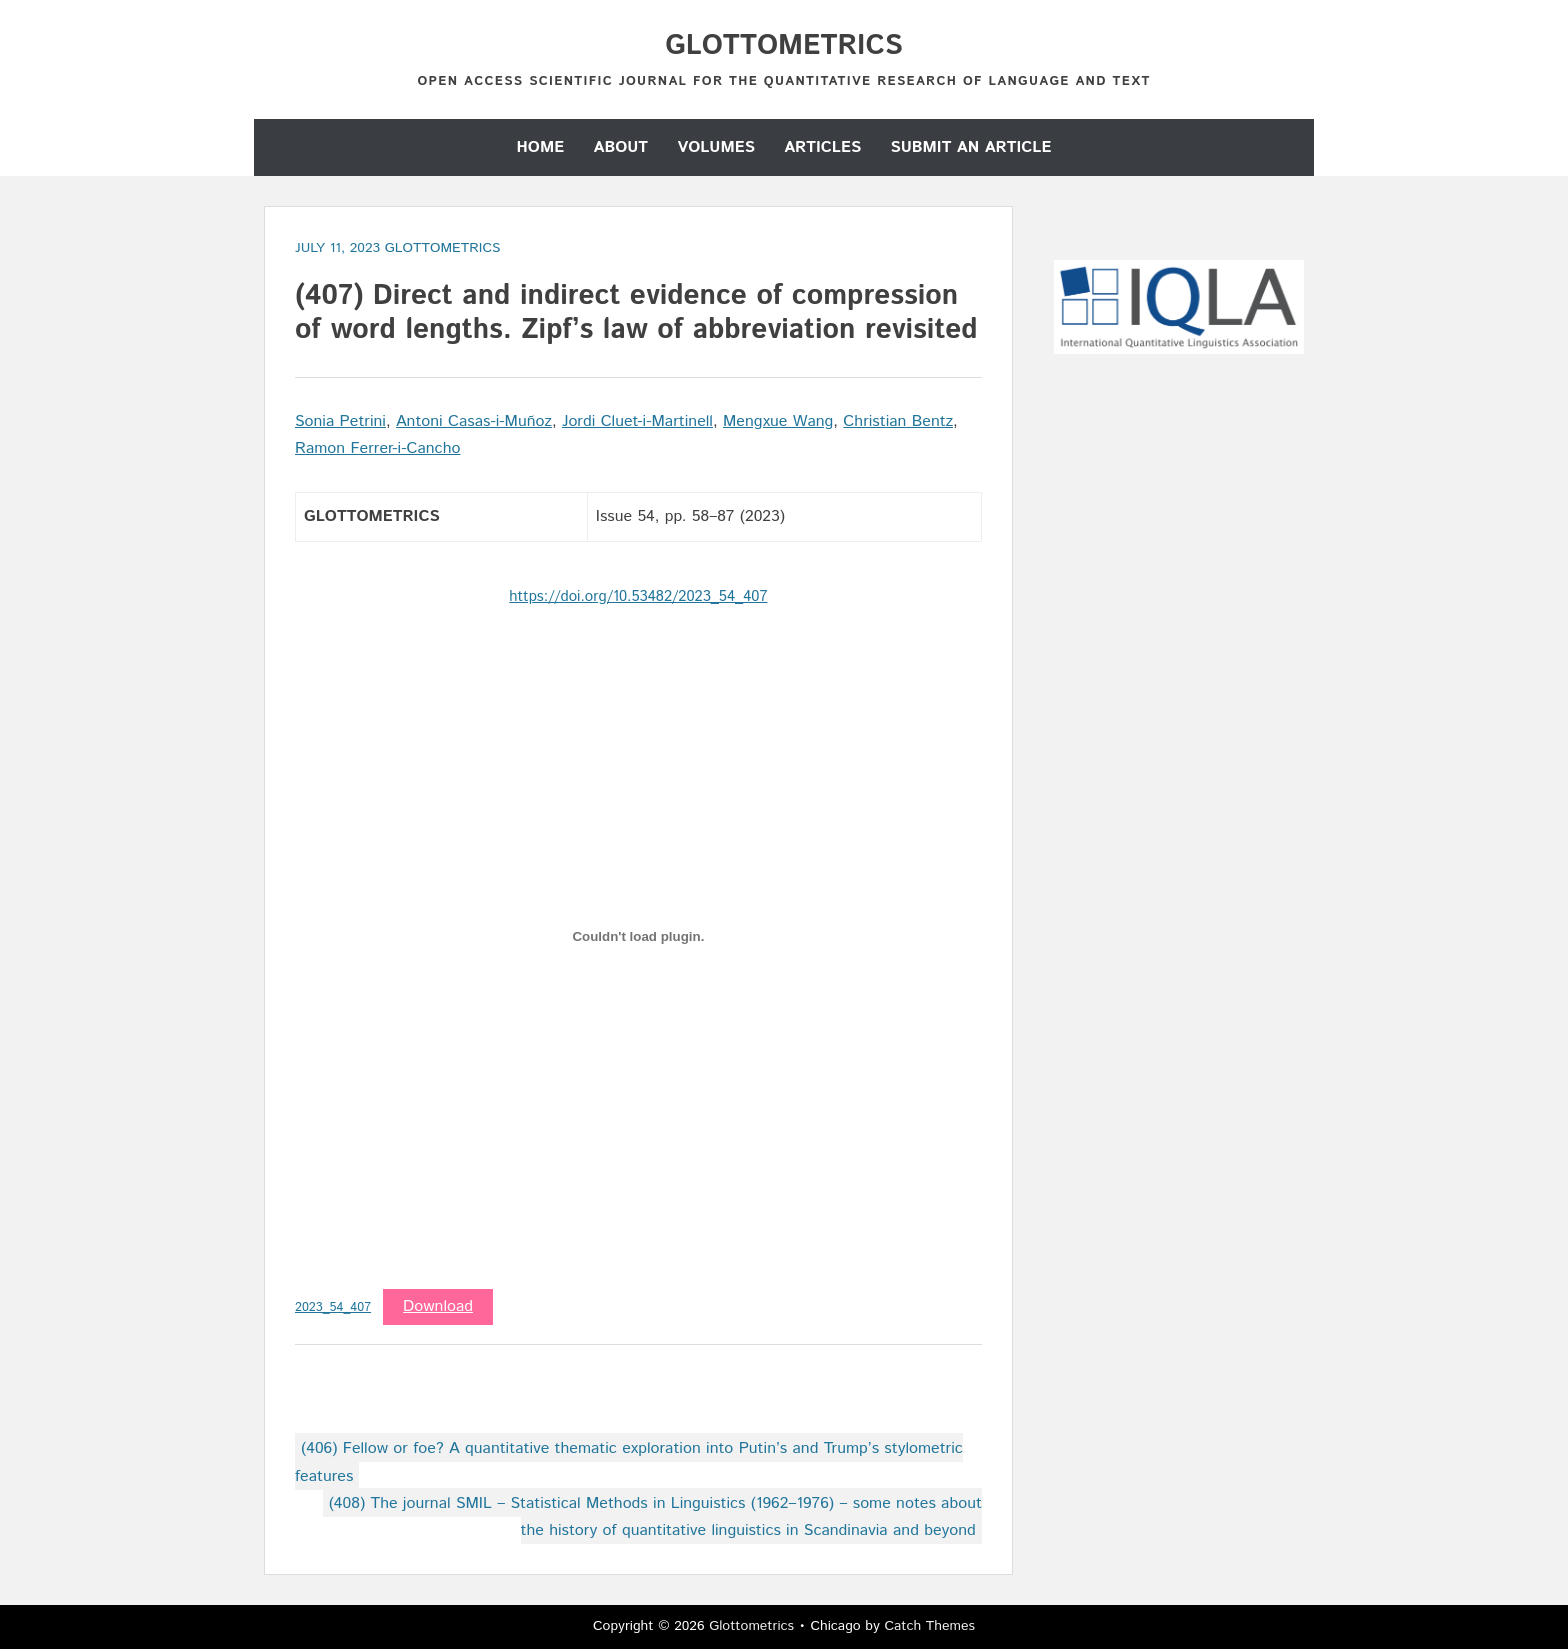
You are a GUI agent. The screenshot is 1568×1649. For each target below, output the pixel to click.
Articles (822, 147)
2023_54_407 (333, 1307)
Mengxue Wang (778, 421)
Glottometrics (783, 46)
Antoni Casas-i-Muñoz (474, 421)
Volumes (715, 147)
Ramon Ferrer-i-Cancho (377, 448)
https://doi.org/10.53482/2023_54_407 (638, 596)
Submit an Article (970, 147)
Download (438, 1306)
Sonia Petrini (340, 421)
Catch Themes (929, 1626)
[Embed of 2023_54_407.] (638, 937)
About (621, 147)
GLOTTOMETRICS (443, 248)
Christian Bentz (898, 421)
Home (541, 147)
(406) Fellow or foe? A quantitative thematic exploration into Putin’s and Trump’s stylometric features (629, 1462)
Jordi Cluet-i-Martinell (637, 421)
